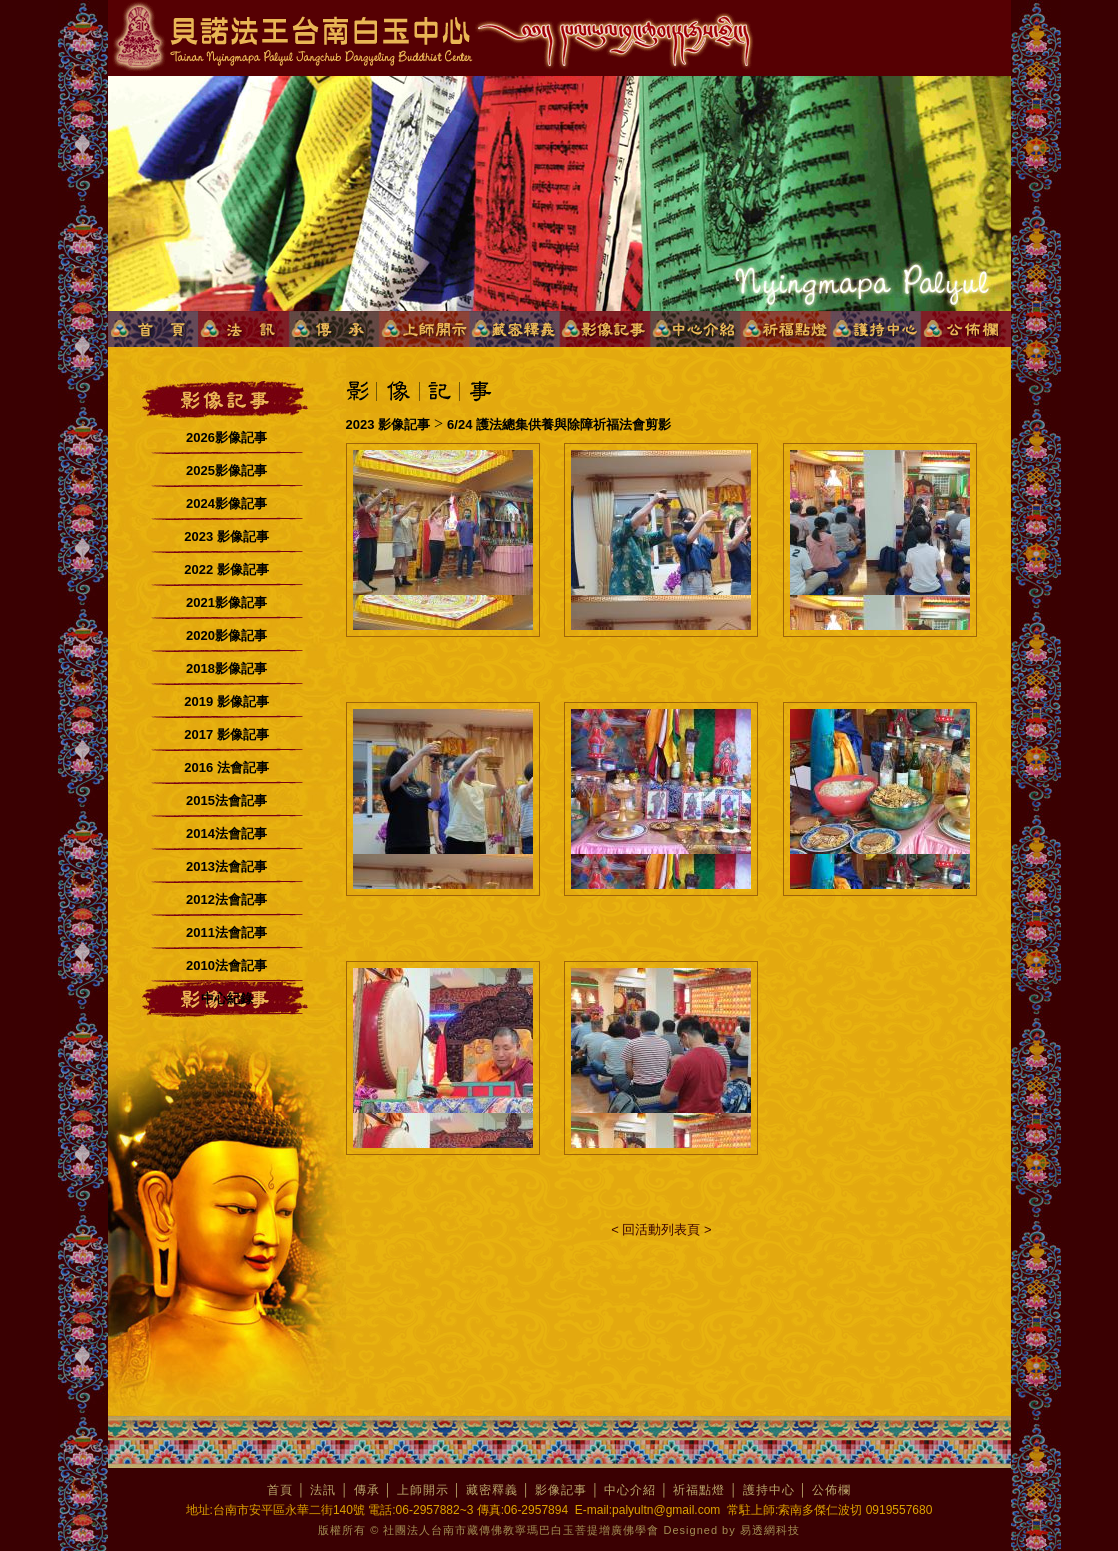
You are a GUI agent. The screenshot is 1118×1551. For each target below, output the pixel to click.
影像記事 (561, 1490)
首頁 (280, 1490)
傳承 (367, 1490)
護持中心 (769, 1490)
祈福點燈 (699, 1490)
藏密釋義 (492, 1490)
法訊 (323, 1490)
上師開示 (423, 1490)
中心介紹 (630, 1490)
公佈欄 (831, 1490)
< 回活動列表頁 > (661, 1229)
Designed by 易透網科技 (732, 1530)
